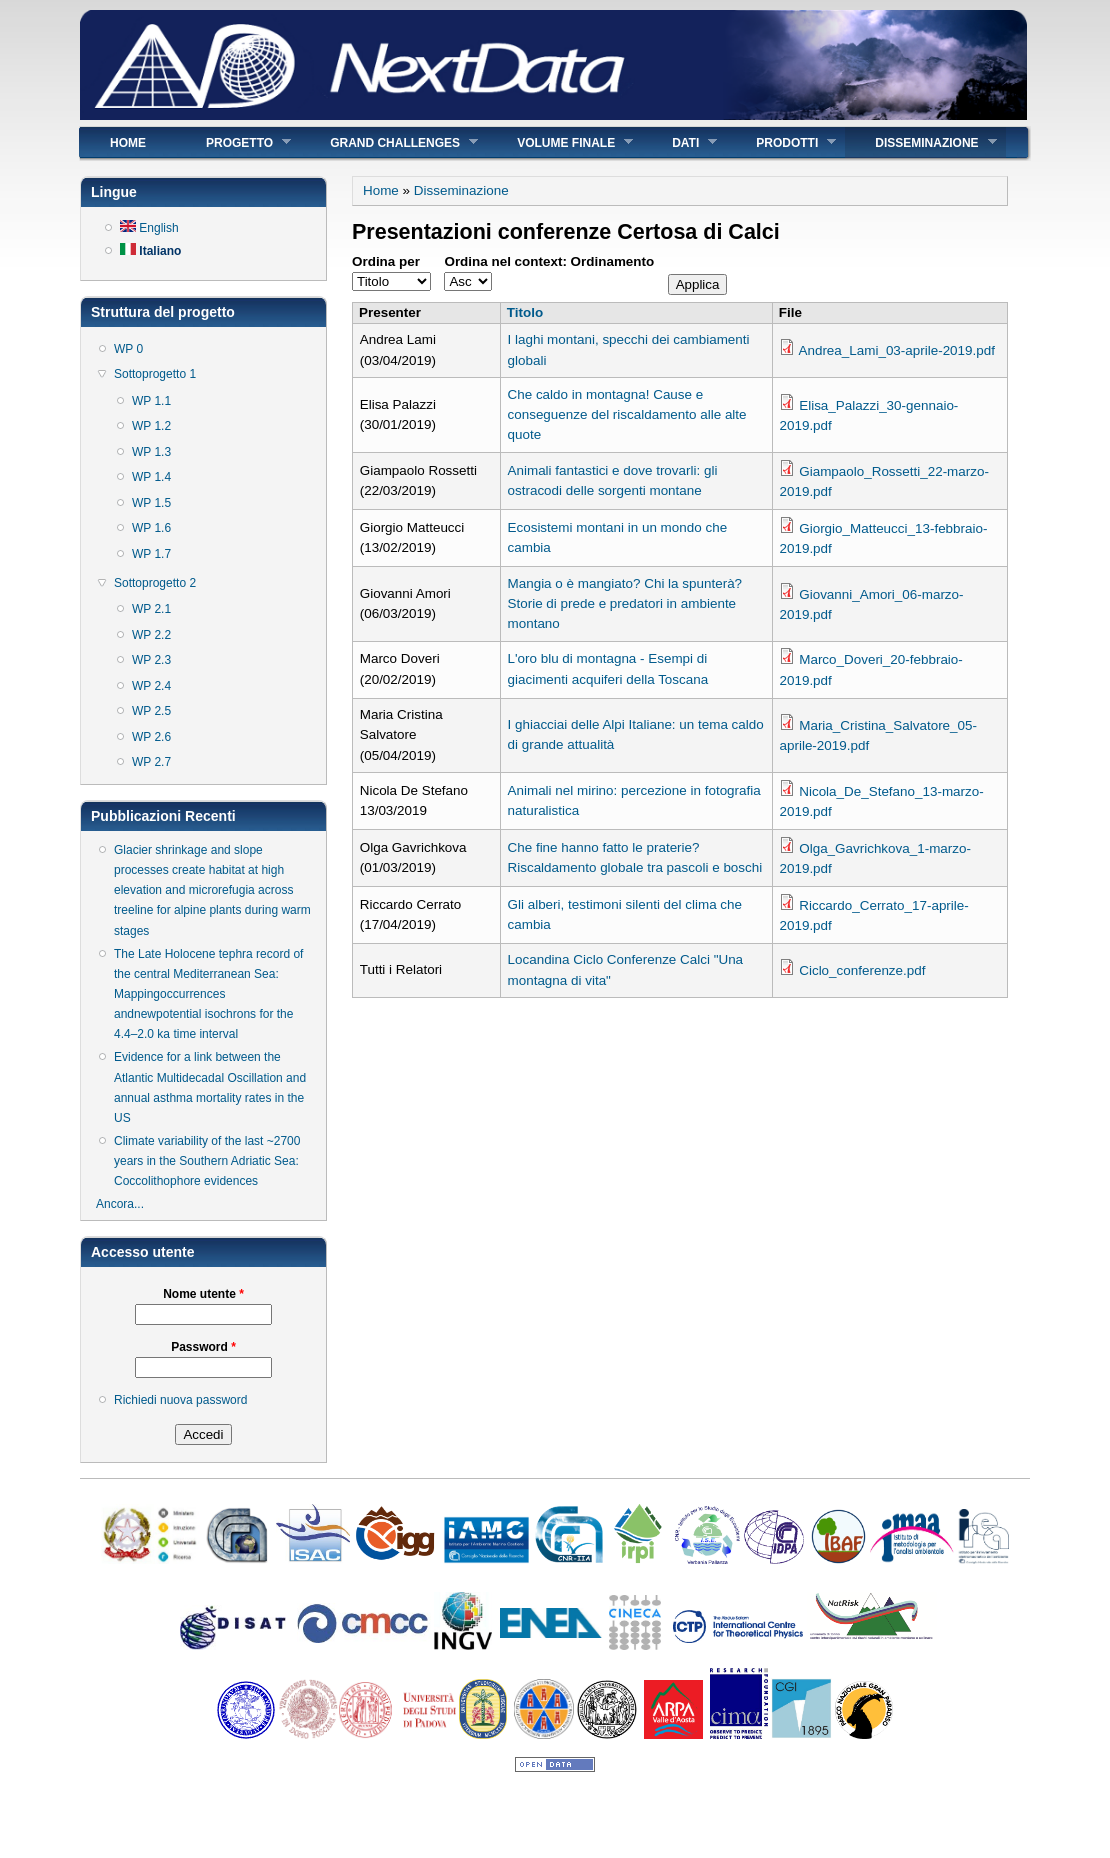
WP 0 (128, 349)
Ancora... (120, 1204)
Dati (679, 142)
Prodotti (781, 142)
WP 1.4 (151, 477)
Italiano (150, 251)
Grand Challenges (389, 142)
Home (128, 143)
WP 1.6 (151, 528)
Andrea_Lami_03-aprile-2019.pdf (896, 350)
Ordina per (386, 261)
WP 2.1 (151, 609)
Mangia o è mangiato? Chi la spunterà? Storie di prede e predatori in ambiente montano (625, 603)
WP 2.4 (151, 686)
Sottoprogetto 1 (155, 374)
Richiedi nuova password (180, 1400)
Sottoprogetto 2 (155, 583)
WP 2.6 (151, 737)
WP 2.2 (151, 635)
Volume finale (560, 142)
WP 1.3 (151, 452)
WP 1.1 (151, 401)
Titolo (525, 312)
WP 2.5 (151, 711)
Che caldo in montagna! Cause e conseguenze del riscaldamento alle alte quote (627, 414)
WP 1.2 (151, 426)
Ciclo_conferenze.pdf (862, 970)
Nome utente (203, 1294)
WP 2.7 (151, 762)
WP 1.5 (151, 503)
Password (203, 1347)
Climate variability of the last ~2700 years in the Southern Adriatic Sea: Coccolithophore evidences (207, 1161)
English (149, 228)
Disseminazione (920, 142)
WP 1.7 (151, 554)
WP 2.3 (151, 660)
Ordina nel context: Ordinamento (549, 261)
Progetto (233, 142)
